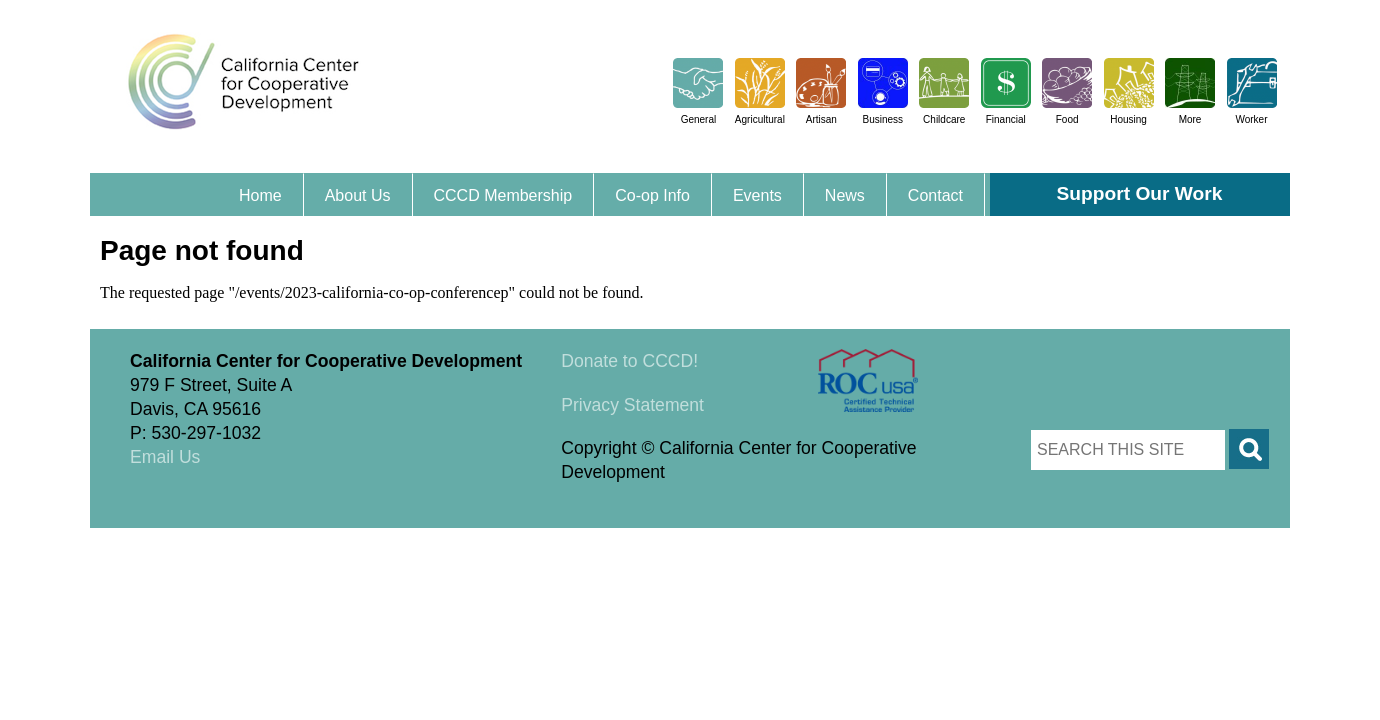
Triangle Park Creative (290, 540)
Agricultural (760, 119)
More (1190, 119)
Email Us (165, 457)
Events (757, 195)
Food (1067, 119)
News (845, 195)
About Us (358, 195)
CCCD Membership (503, 195)
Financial (1006, 119)
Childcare (944, 119)
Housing (1128, 119)
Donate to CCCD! (629, 361)
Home (260, 195)
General (699, 119)
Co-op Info (652, 195)
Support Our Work (1140, 193)
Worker (1251, 119)
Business (882, 119)
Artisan (821, 119)
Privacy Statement (632, 405)
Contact (935, 195)
